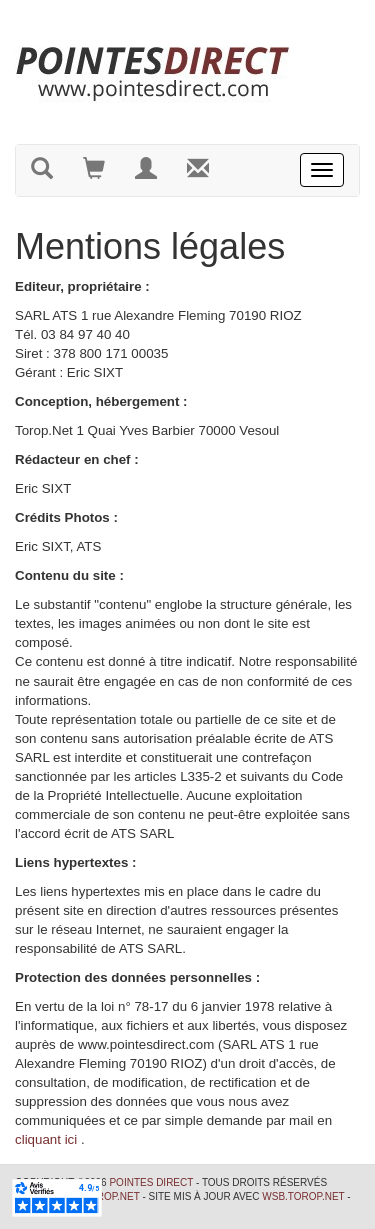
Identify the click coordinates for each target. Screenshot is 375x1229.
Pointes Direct (151, 1182)
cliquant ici (46, 1139)
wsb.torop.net (303, 1196)
